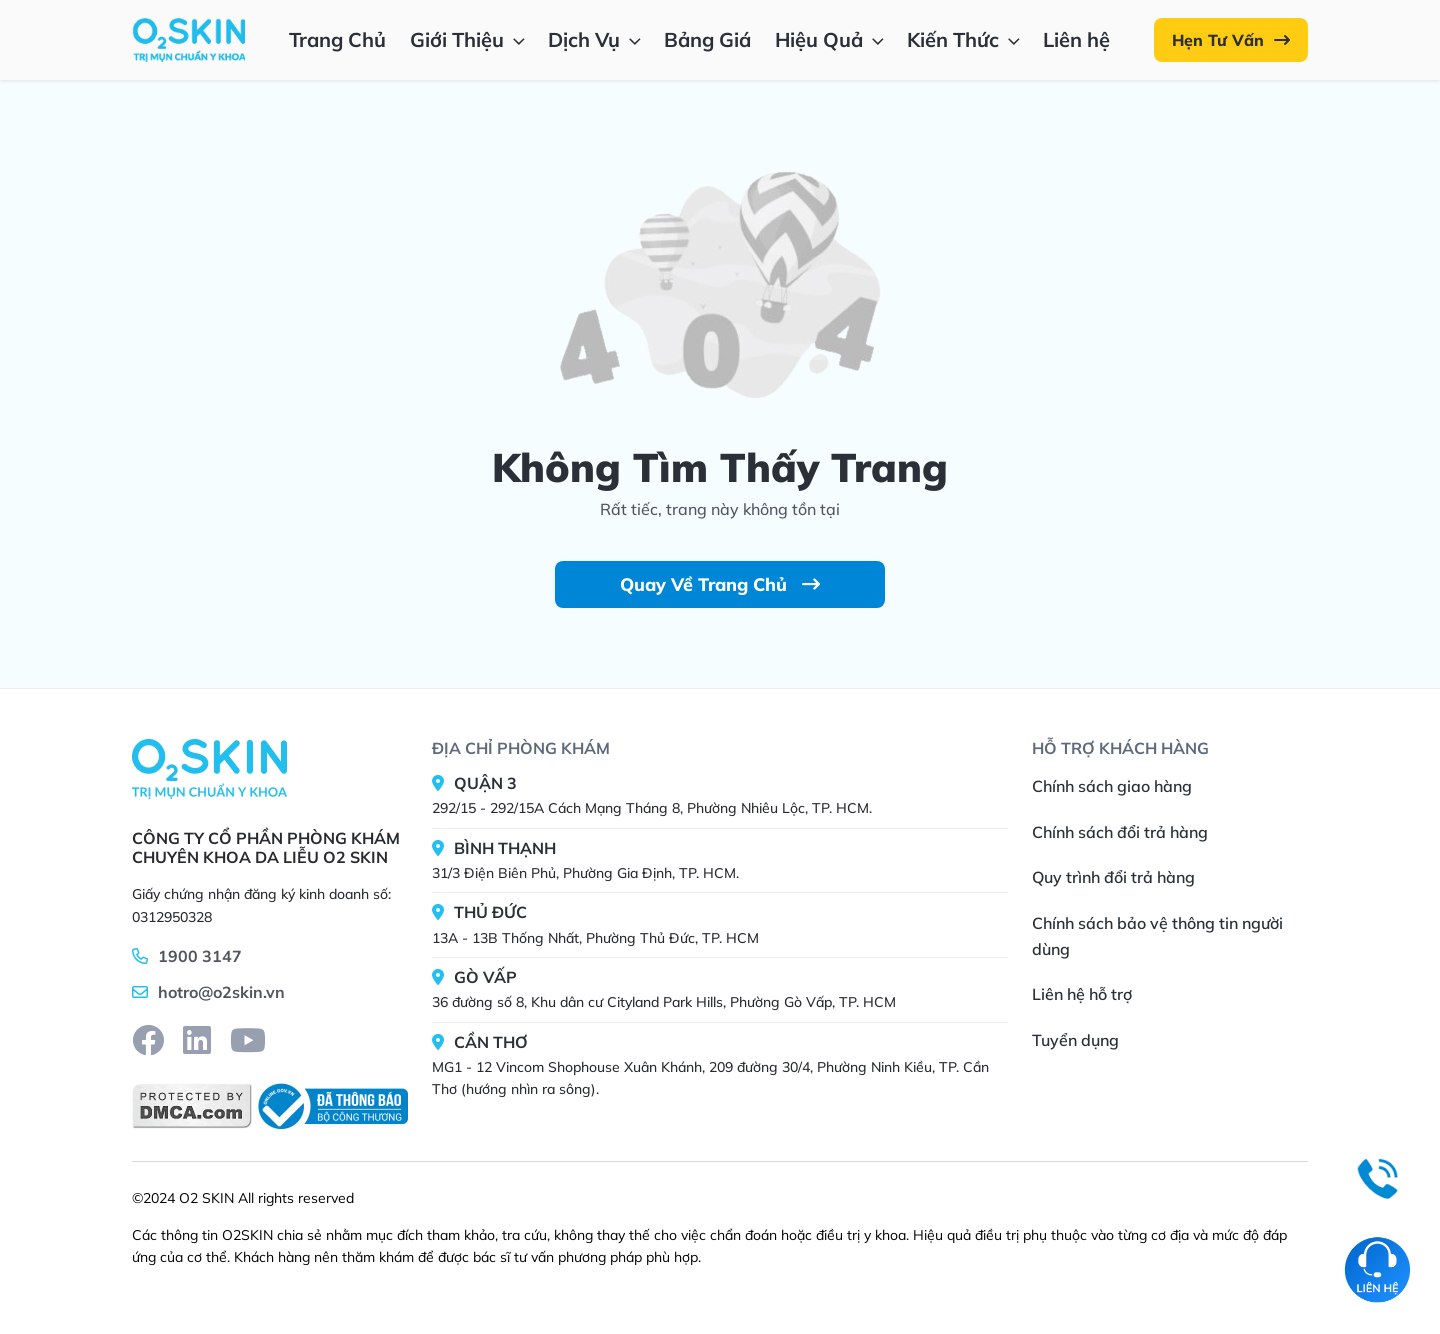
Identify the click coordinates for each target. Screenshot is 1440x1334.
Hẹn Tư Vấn (1231, 40)
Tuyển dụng (1075, 1040)
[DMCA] (192, 1106)
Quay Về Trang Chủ (720, 584)
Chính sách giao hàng (1112, 786)
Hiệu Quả (831, 39)
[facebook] (148, 1040)
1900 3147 (200, 956)
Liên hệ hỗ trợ (1082, 994)
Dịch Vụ (596, 39)
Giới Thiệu (469, 39)
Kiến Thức (965, 39)
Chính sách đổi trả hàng (1120, 832)
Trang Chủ (337, 39)
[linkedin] (197, 1040)
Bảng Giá (707, 39)
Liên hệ (1076, 39)
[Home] (209, 768)
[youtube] (248, 1040)
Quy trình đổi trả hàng (1113, 877)
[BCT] (330, 1106)
